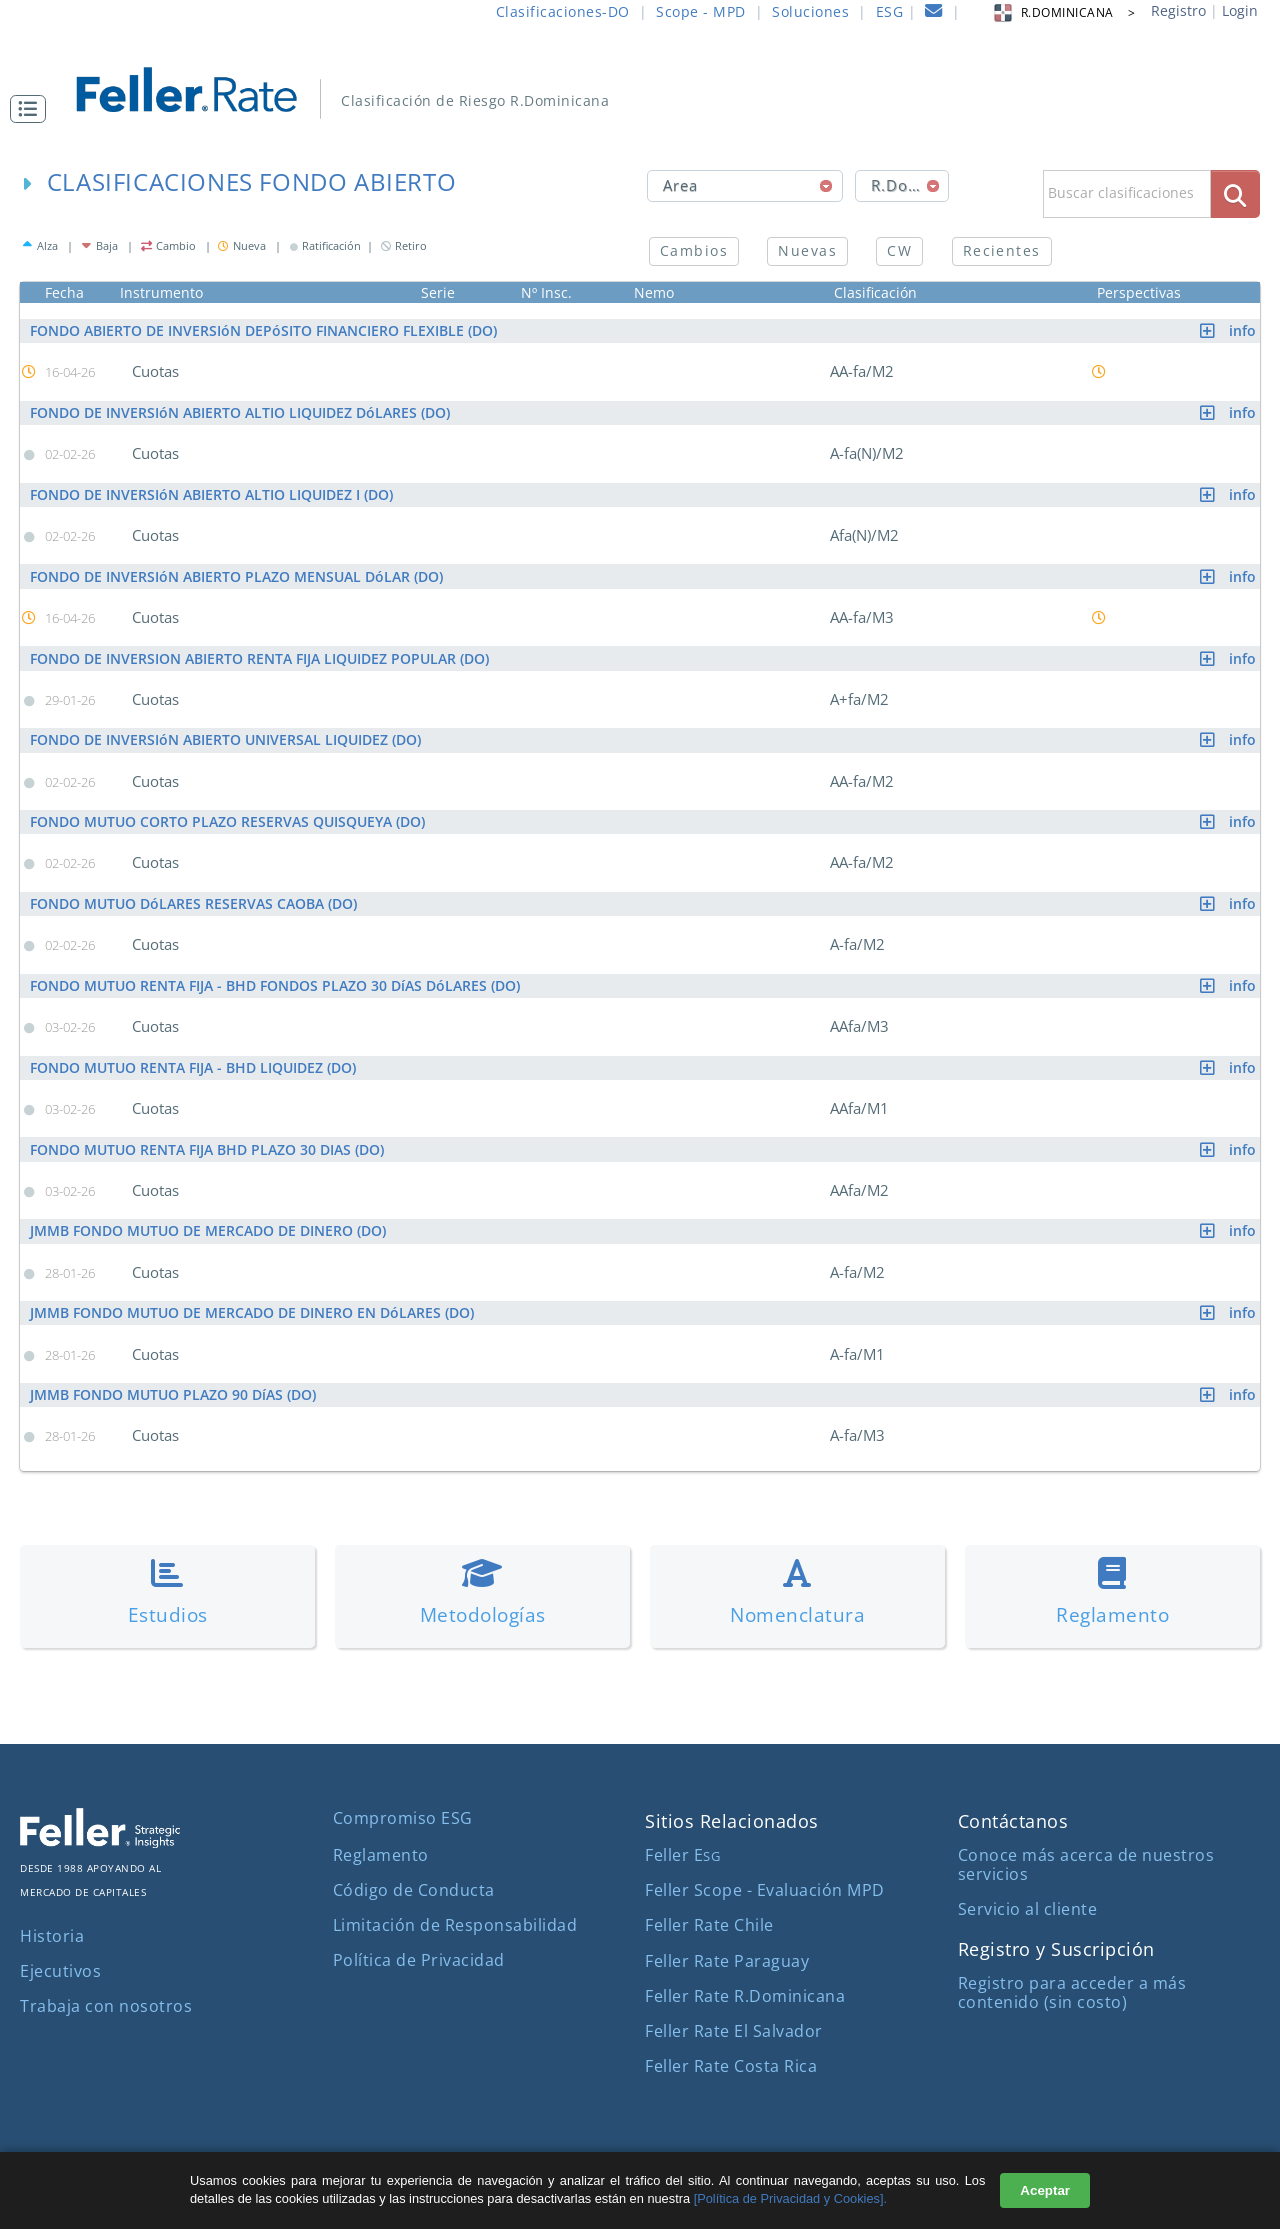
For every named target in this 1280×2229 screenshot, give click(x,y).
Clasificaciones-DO (563, 11)
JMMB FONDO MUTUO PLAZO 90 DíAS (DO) (645, 1392)
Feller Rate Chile (709, 1923)
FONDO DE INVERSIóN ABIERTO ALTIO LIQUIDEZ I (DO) (645, 493)
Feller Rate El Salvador (734, 2029)
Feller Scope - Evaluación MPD (765, 1888)
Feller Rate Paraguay (727, 1958)
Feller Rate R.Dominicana (745, 1994)
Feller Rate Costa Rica (731, 2064)
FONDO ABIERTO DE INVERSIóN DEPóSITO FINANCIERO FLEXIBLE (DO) (645, 330)
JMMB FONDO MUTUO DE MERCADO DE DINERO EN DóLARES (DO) (645, 1310)
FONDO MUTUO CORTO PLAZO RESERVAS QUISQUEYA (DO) (645, 820)
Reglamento (381, 1853)
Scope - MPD (701, 11)
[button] (33, 109)
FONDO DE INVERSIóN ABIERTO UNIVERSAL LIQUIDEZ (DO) (645, 739)
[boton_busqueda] (1235, 193)
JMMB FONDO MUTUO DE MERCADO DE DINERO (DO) (645, 1229)
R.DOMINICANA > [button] (1063, 12)
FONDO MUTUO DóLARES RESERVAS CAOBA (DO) (645, 902)
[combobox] (745, 186)
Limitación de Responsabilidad (455, 1923)
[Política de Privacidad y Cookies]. (790, 2198)
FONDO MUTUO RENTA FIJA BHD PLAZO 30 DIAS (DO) (645, 1147)
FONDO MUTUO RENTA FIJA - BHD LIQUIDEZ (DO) (645, 1065)
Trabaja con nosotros (106, 2004)
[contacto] (934, 13)
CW (899, 250)
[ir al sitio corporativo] (100, 1839)
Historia (52, 1934)
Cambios (694, 250)
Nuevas (807, 250)
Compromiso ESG (403, 1816)
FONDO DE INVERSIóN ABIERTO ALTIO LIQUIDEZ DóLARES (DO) (645, 412)
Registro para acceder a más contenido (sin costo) (1072, 1990)
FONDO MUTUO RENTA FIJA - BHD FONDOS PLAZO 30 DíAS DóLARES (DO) (645, 984)
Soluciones (810, 11)
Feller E (682, 1853)
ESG (890, 11)
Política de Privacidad (419, 1958)
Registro (1178, 10)
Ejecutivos (60, 1969)
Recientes (1002, 250)
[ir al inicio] (200, 87)
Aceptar (1045, 2190)
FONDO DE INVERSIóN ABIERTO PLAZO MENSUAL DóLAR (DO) (645, 575)
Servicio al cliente (1028, 1907)
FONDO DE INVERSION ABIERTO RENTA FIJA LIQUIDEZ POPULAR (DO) (645, 657)
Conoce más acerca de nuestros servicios (1086, 1862)
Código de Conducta (414, 1888)
